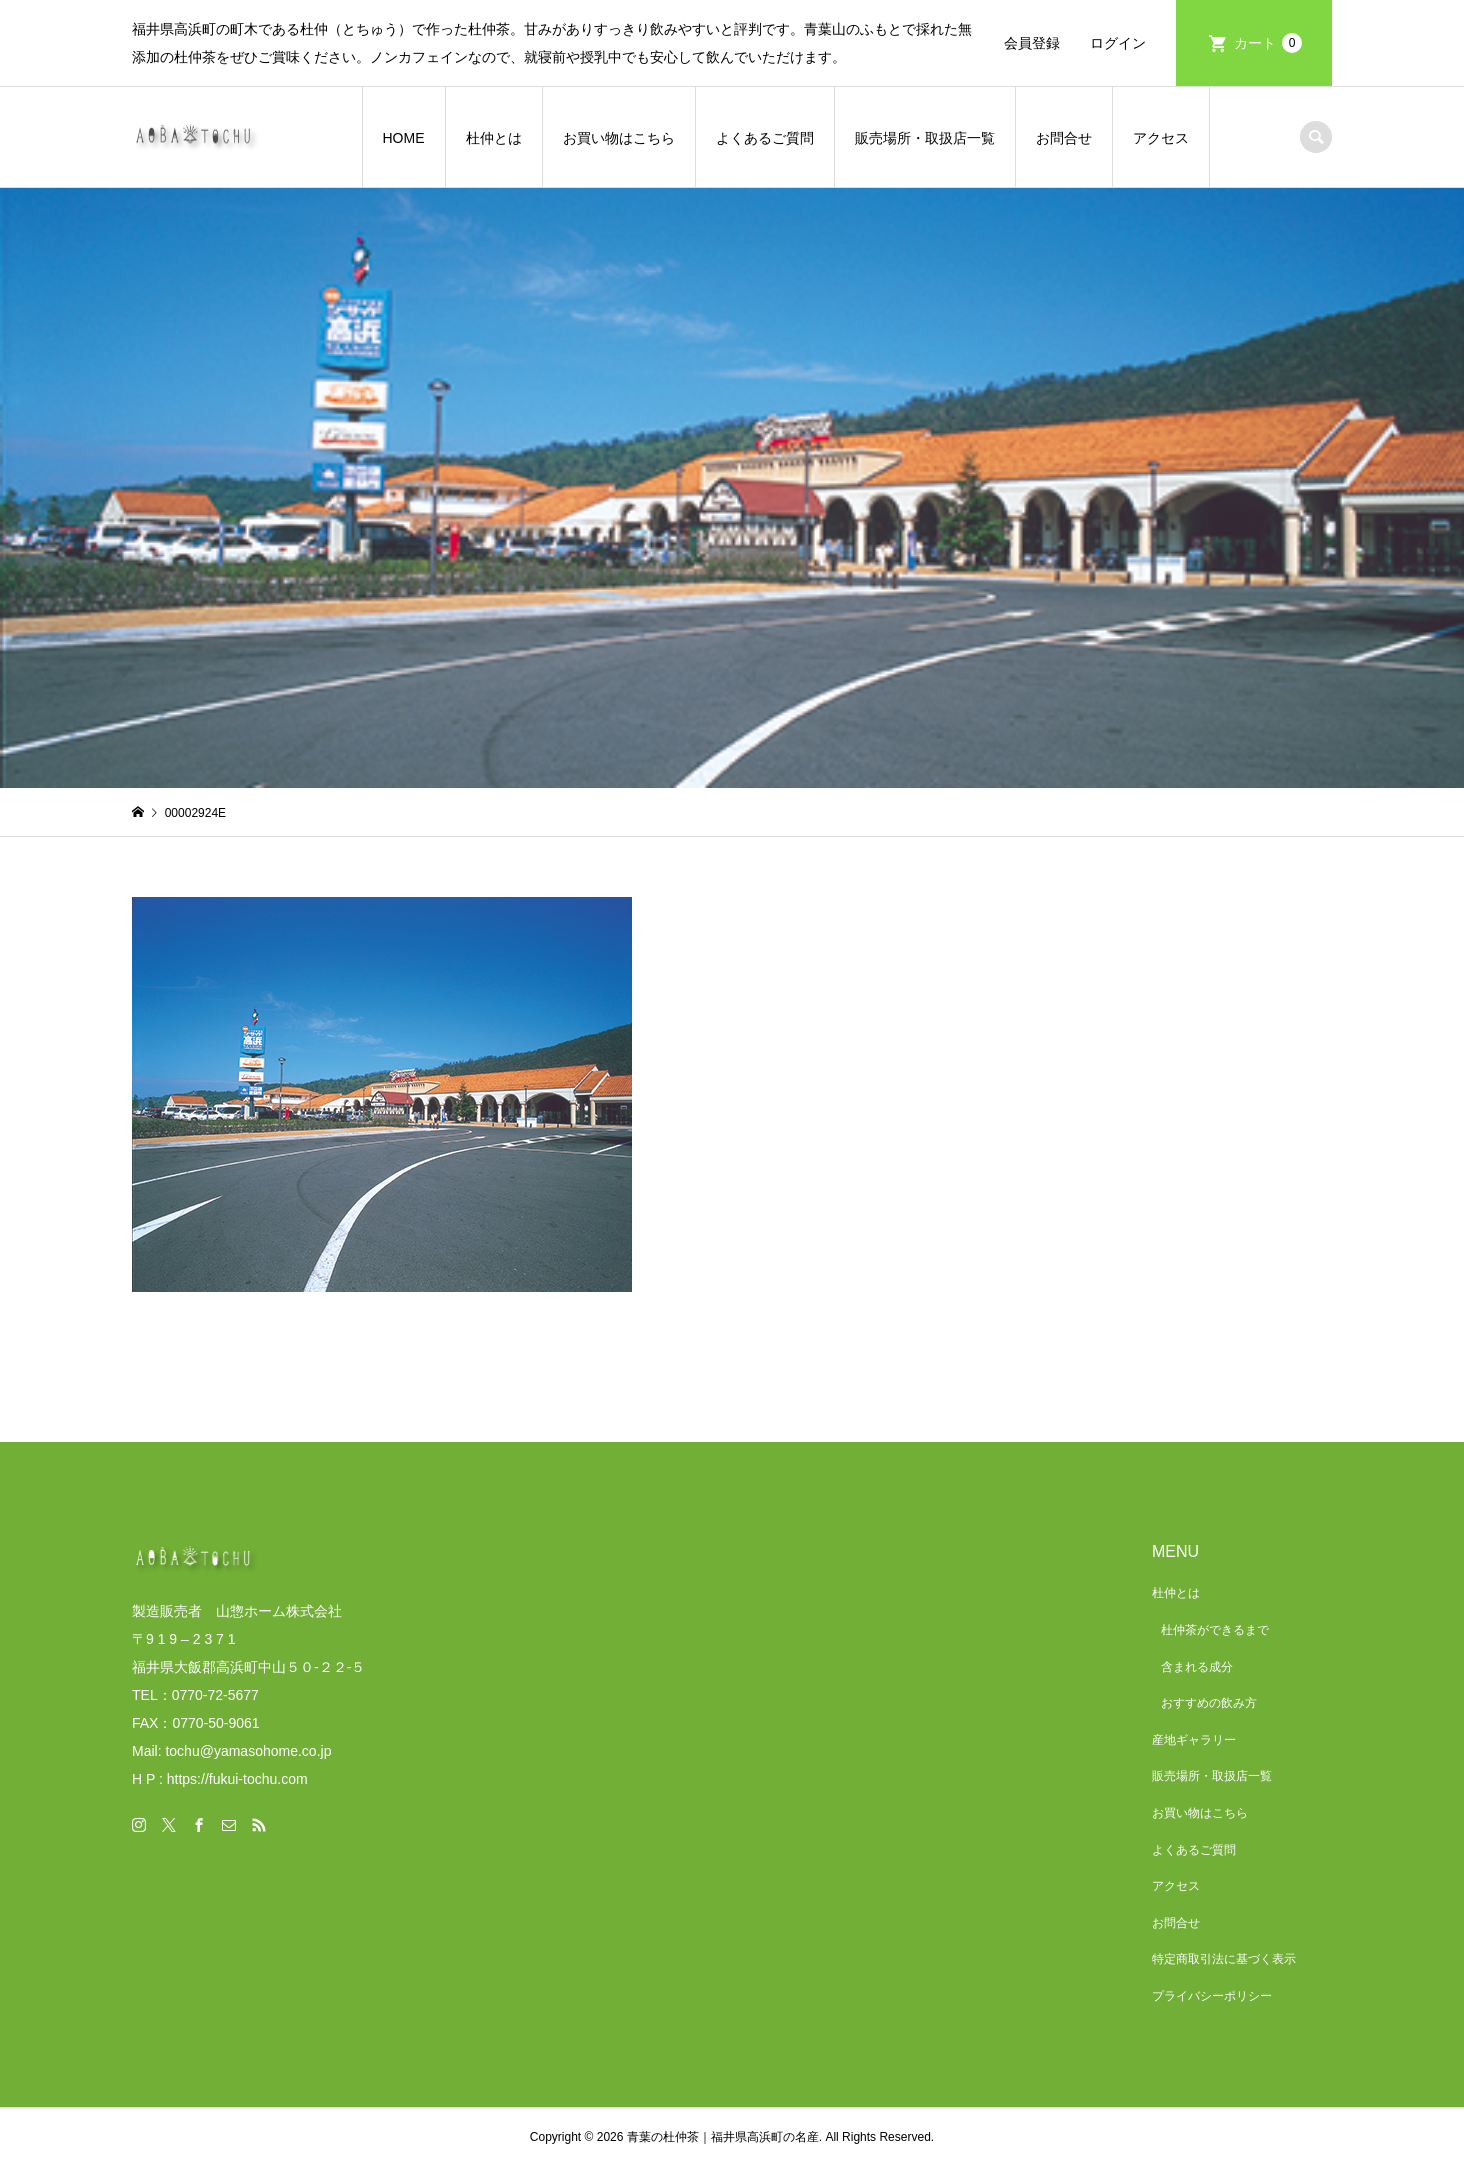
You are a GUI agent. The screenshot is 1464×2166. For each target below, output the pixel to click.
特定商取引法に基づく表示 (1224, 1959)
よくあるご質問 (765, 138)
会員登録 (1032, 43)
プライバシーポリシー (1212, 1996)
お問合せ (1064, 138)
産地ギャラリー (1194, 1740)
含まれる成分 (1197, 1667)
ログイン (1118, 43)
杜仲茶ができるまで (1215, 1630)
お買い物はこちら (619, 138)
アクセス (1161, 138)
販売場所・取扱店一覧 (925, 138)
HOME (404, 138)
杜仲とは (494, 138)
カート (1268, 43)
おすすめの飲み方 (1209, 1703)
